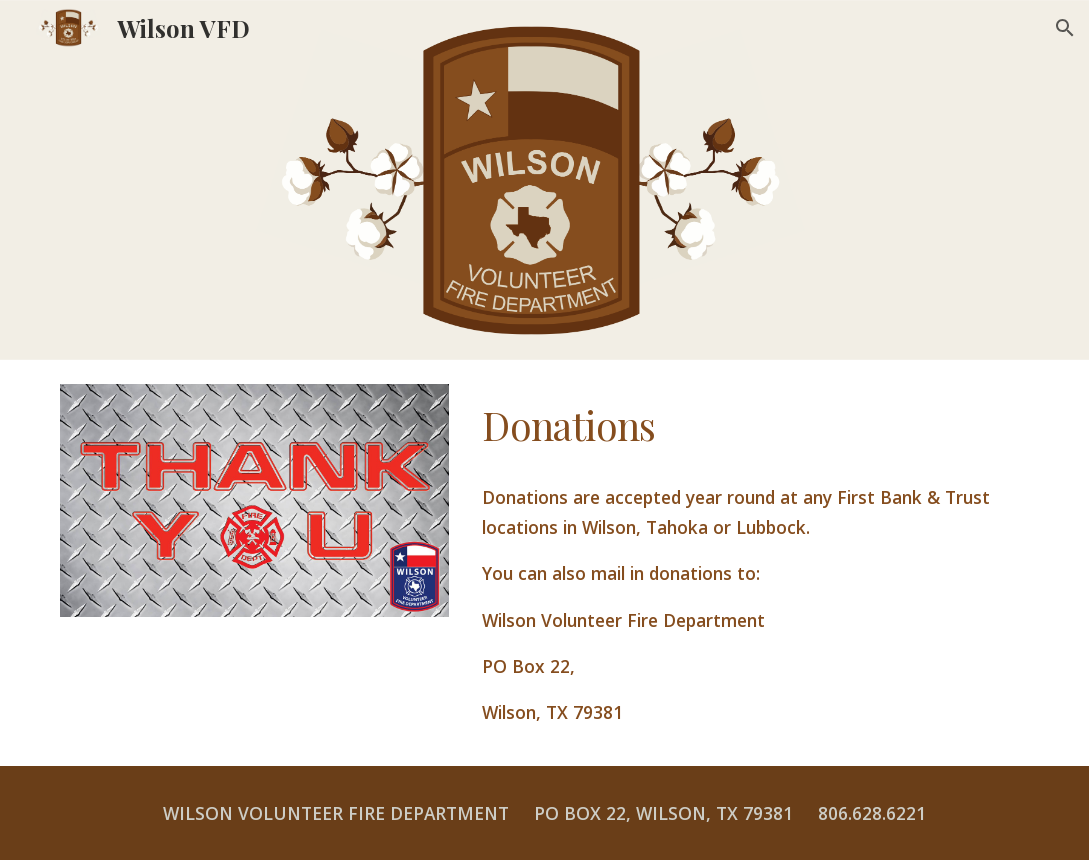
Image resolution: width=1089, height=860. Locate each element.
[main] (751, 426)
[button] (1065, 28)
